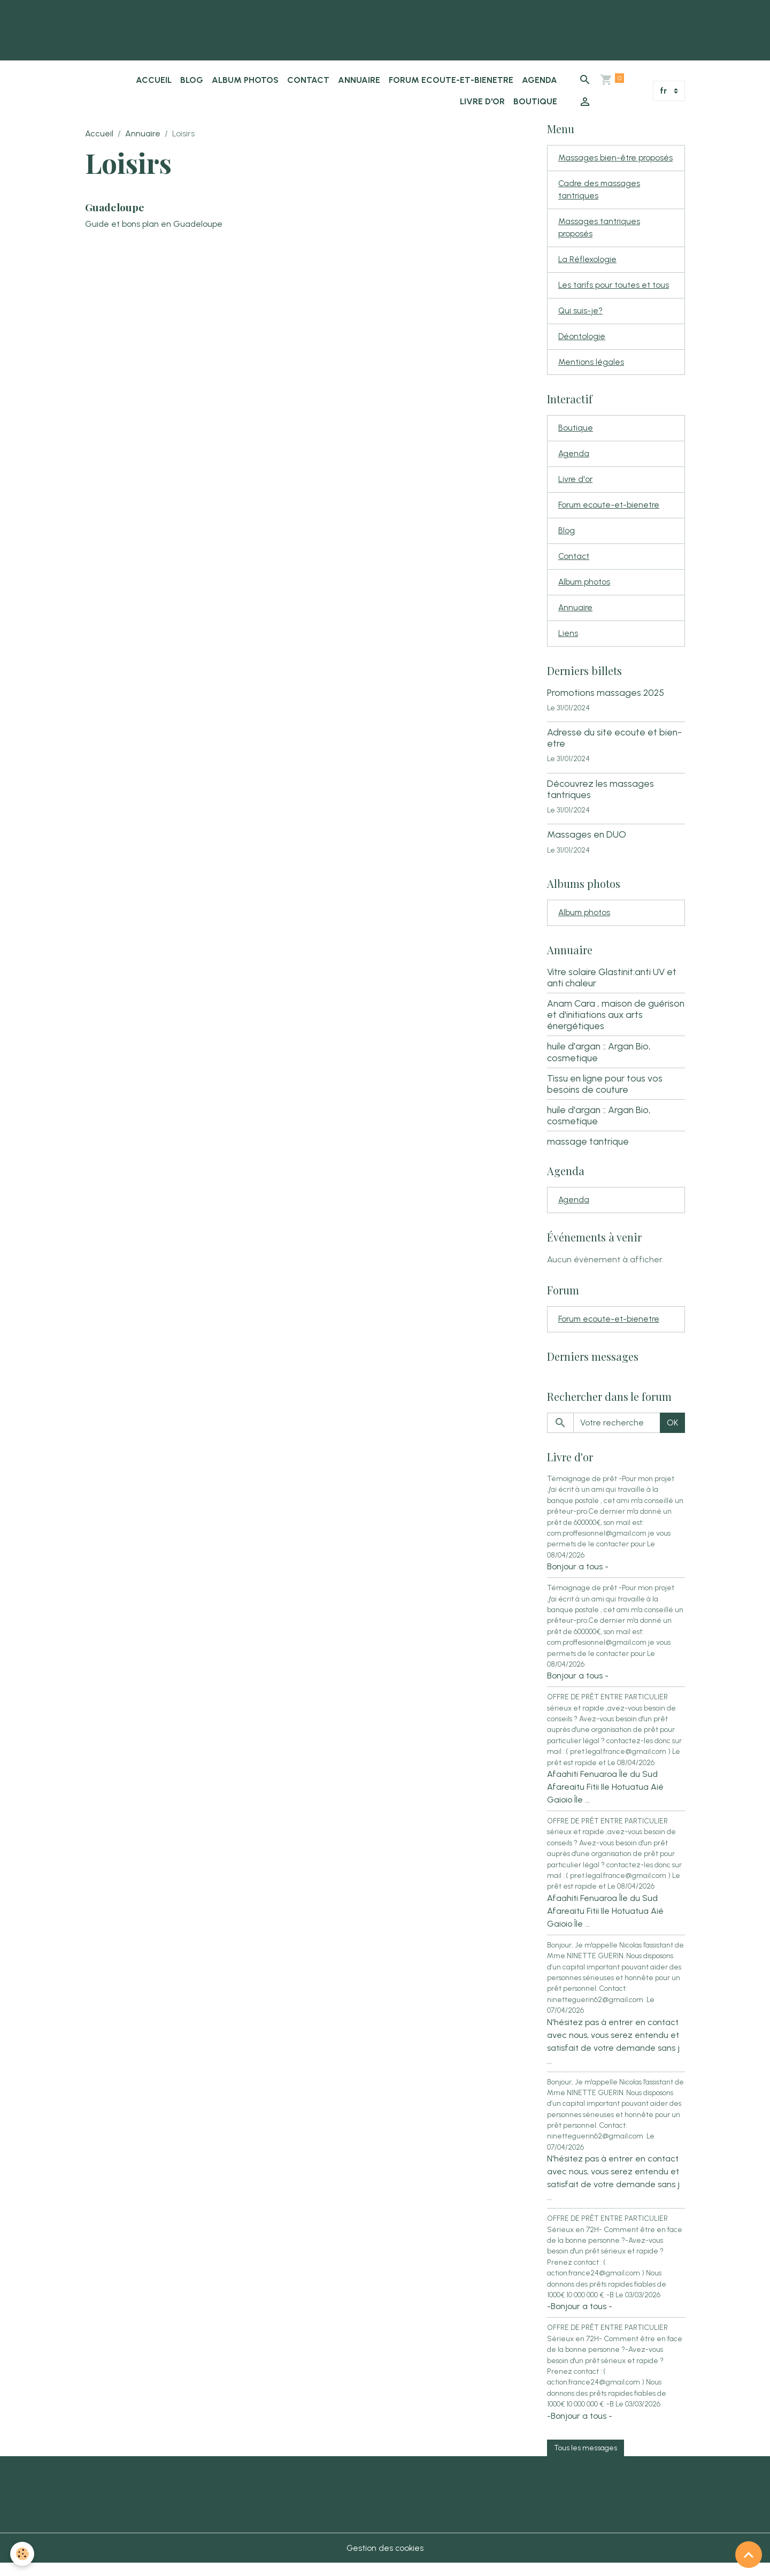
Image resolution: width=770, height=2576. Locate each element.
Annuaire (359, 80)
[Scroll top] (748, 2554)
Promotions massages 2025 (605, 703)
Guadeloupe (114, 207)
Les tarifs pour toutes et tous (614, 288)
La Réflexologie (588, 262)
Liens (568, 644)
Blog (191, 80)
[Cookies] (23, 2554)
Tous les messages (585, 2460)
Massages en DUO (586, 845)
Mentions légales (591, 367)
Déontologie (581, 341)
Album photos (245, 80)
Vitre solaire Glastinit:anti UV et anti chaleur (611, 988)
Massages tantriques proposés (599, 229)
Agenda (539, 80)
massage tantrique (588, 1153)
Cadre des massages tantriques (600, 190)
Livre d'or (482, 101)
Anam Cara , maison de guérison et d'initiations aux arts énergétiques (615, 1026)
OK (672, 1435)
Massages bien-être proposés (616, 158)
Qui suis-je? (580, 315)
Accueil (154, 80)
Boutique (535, 101)
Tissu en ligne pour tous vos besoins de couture (605, 1095)
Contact (308, 80)
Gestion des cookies (385, 2561)
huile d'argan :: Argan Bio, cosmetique (599, 1063)
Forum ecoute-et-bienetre (451, 80)
